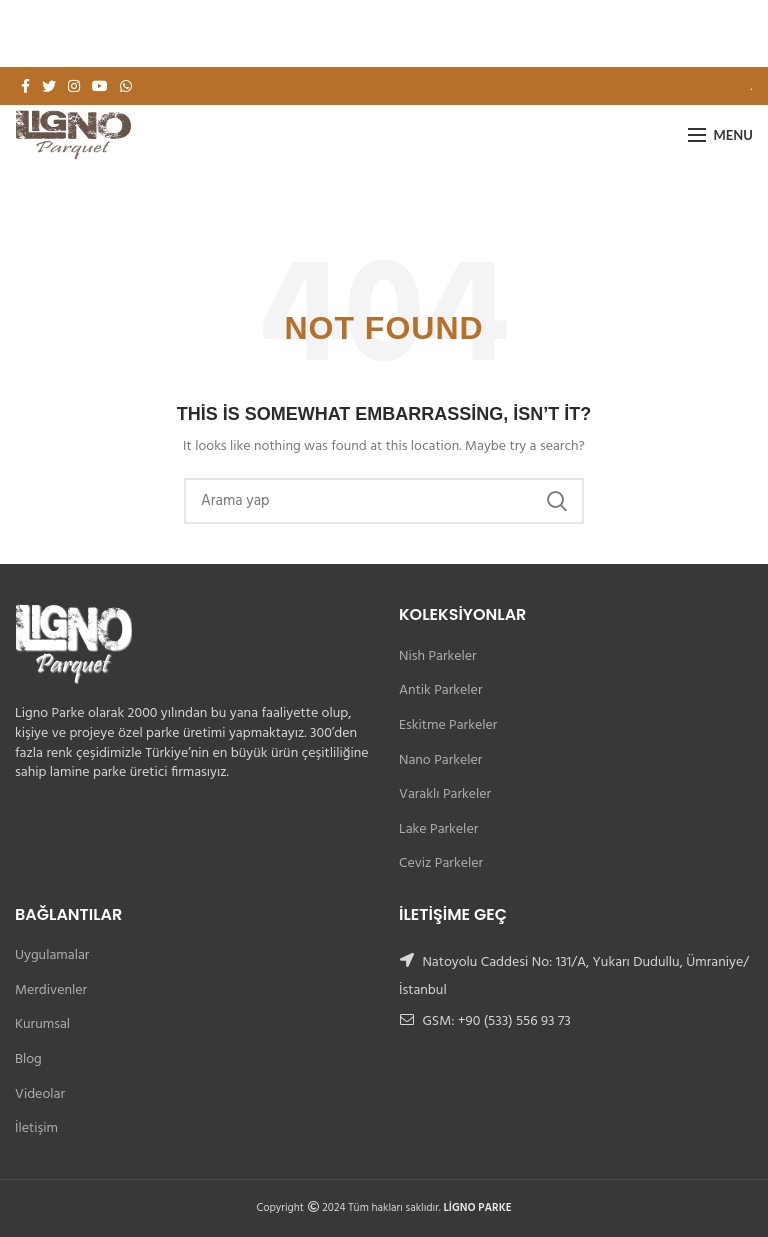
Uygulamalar (52, 955)
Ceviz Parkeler (441, 863)
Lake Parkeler (438, 829)
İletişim (36, 1128)
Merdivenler (51, 990)
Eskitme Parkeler (448, 725)
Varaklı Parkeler (445, 794)
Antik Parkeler (440, 690)
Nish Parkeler (438, 656)
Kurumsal (42, 1024)
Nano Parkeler (440, 760)
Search (557, 501)
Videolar (40, 1094)
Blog (28, 1059)
